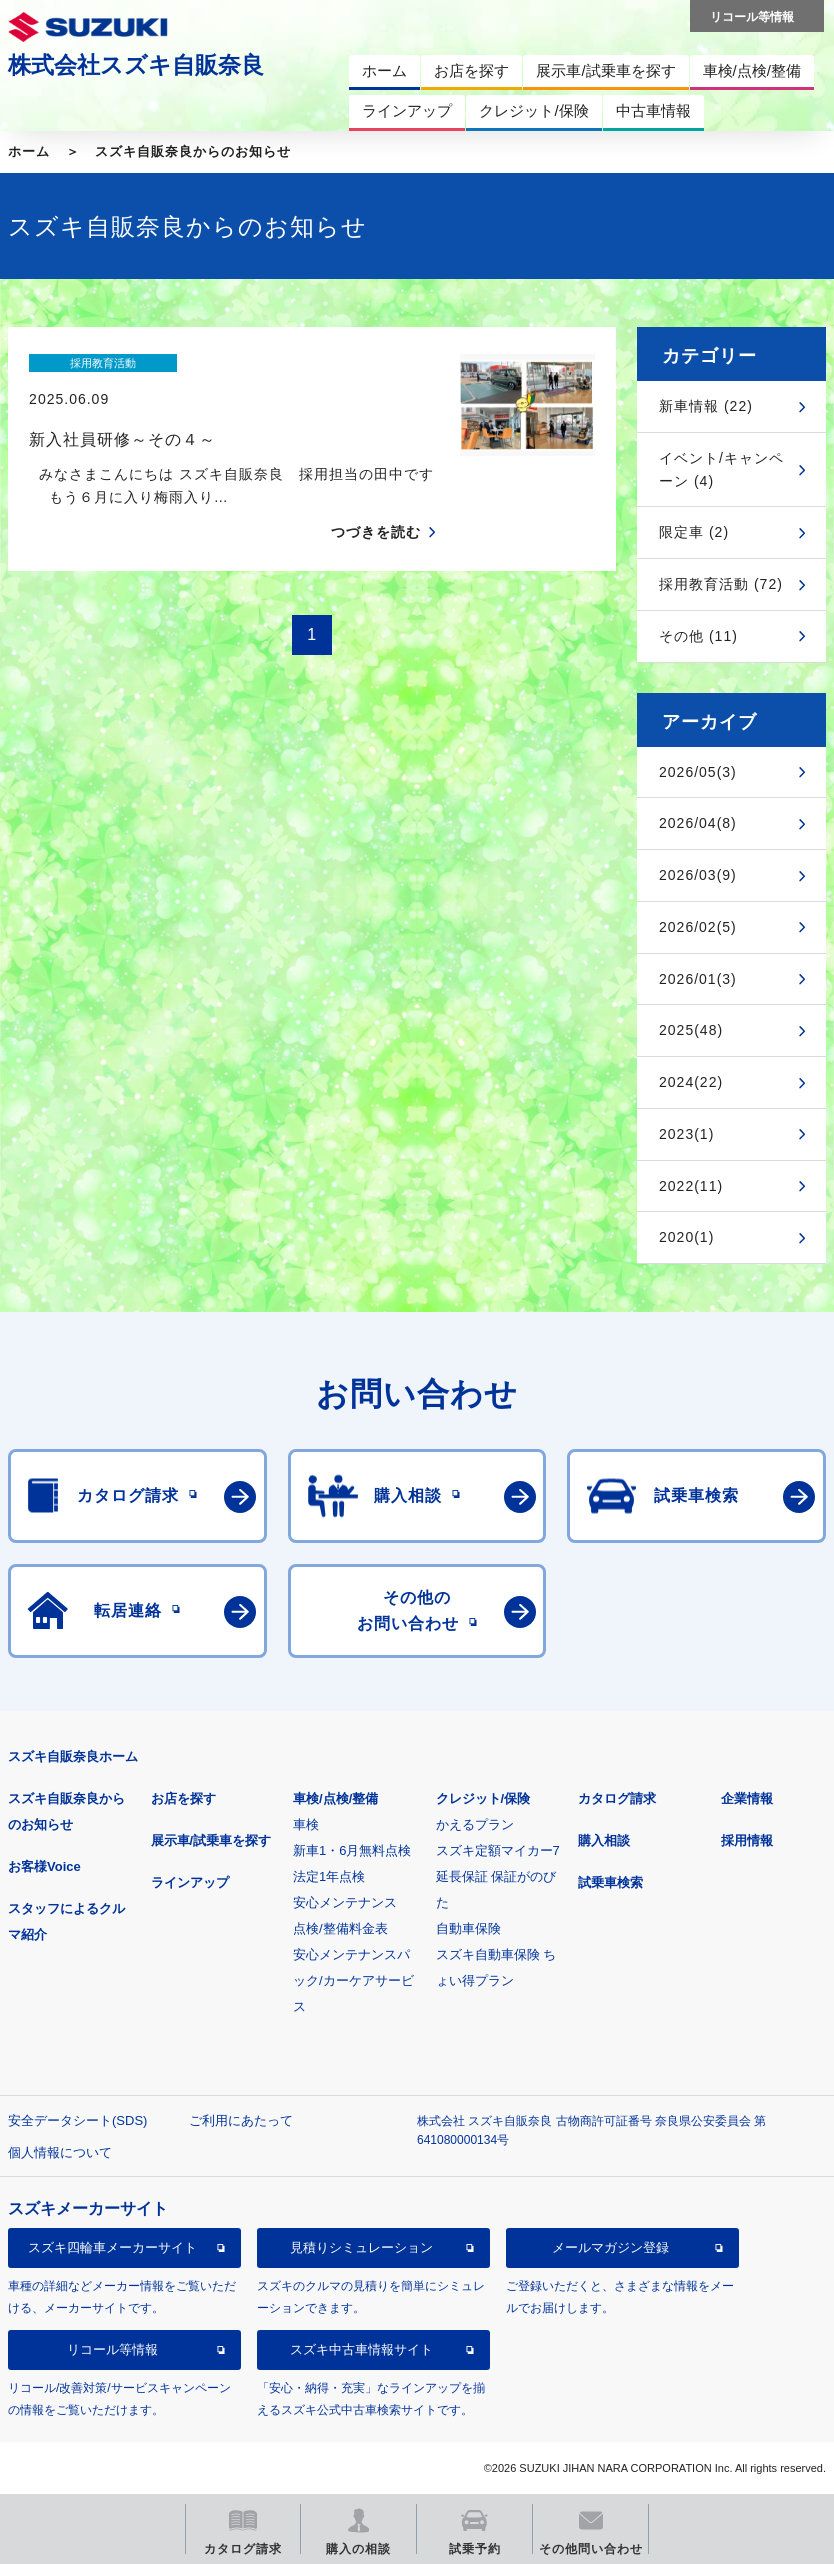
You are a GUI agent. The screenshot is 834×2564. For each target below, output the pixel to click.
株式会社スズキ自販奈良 (136, 65)
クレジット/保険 (483, 1798)
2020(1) (686, 1237)
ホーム (29, 151)
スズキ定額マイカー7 (498, 1850)
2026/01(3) (698, 979)
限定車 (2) (694, 532)
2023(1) (686, 1134)
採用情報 (747, 1840)
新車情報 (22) (706, 406)
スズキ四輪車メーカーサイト (112, 2247)
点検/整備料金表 (340, 1928)
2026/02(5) (698, 927)
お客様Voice (44, 1866)
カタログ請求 (617, 1798)
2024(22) (691, 1082)
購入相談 (604, 1840)
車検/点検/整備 (335, 1798)
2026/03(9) (698, 875)
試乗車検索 (610, 1882)
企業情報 (747, 1798)
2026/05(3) (698, 772)
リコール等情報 (112, 2349)
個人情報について (60, 2152)
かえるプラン (475, 1824)
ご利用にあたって (241, 2120)
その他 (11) (698, 636)
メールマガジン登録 (610, 2247)
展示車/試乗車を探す (211, 1840)
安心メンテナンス (345, 1902)
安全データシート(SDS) (77, 2120)
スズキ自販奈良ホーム (73, 1756)
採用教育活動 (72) (721, 584)
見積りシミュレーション (361, 2247)
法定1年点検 (329, 1876)
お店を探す (183, 1798)
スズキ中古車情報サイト (361, 2349)
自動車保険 (468, 1928)
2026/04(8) (698, 823)
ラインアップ (190, 1882)
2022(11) (691, 1186)
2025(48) (691, 1030)
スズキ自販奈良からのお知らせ (193, 151)
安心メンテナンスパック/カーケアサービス (353, 1980)
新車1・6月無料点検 (352, 1850)
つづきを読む (376, 497)
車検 (306, 1824)
